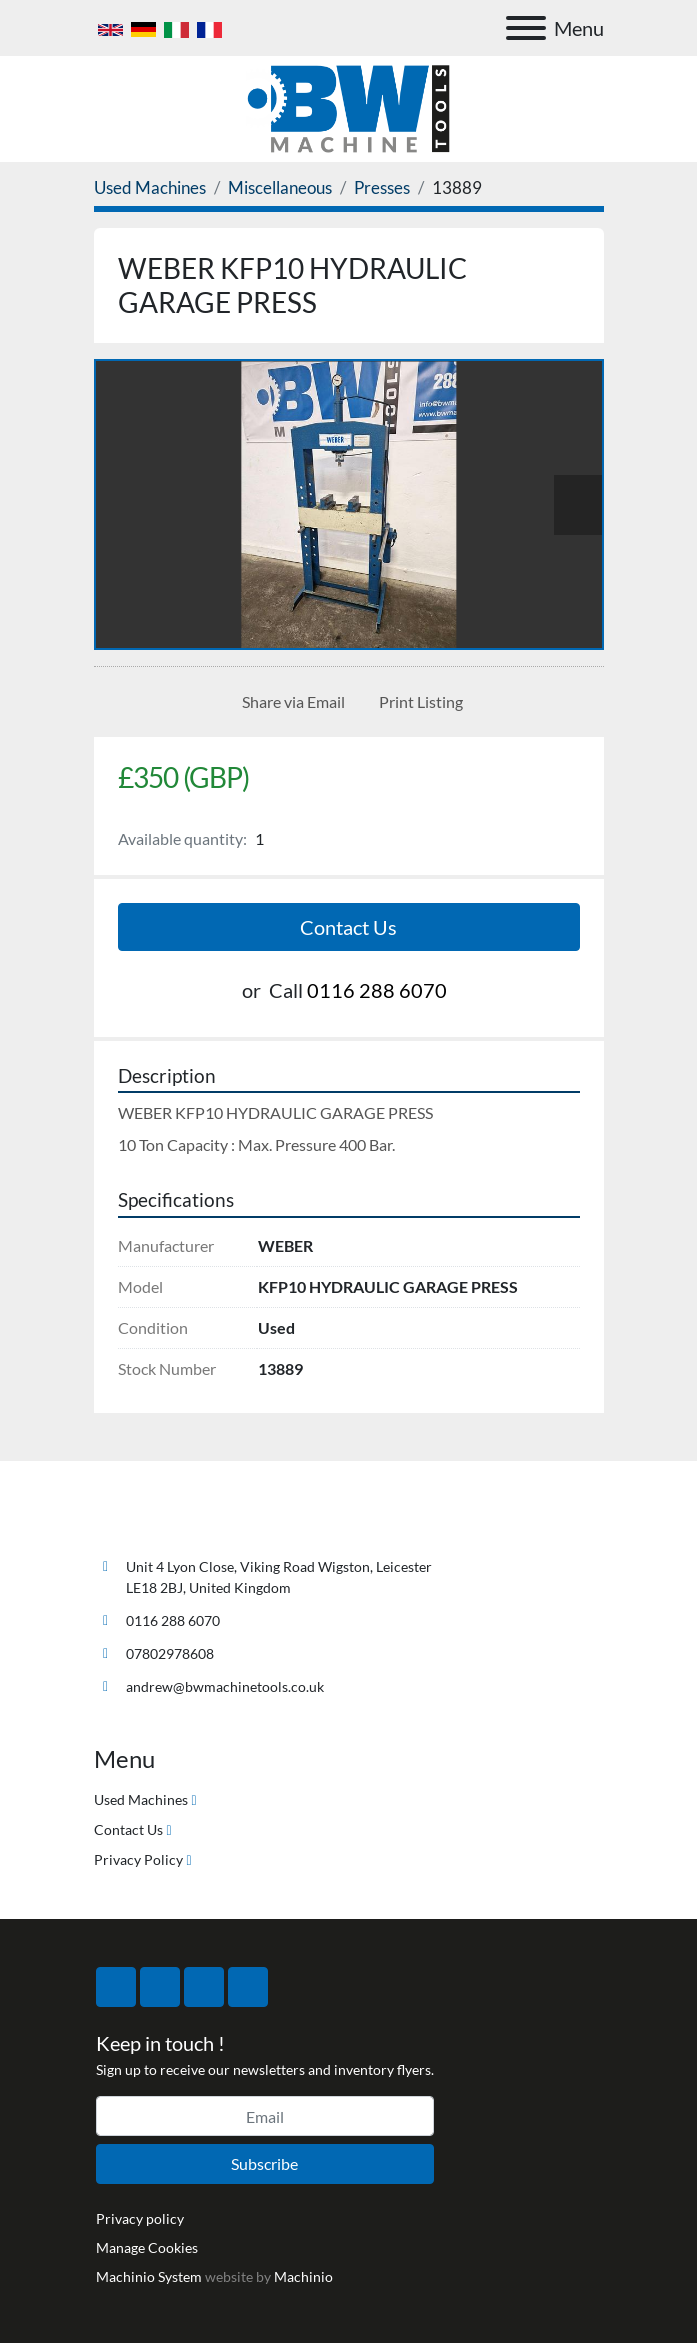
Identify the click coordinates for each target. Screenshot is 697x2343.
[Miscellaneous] (280, 187)
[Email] (265, 2116)
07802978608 (170, 1653)
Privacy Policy (138, 1859)
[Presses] (382, 187)
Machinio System (149, 2276)
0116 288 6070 (377, 990)
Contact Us (348, 927)
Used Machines (141, 1799)
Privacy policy (140, 2218)
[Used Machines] (150, 187)
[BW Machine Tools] (160, 1519)
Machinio (303, 2276)
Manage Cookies (147, 2247)
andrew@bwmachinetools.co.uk (225, 1686)
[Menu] (526, 28)
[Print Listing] (417, 702)
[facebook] (116, 1987)
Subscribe (264, 2163)
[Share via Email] (289, 702)
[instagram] (204, 1987)
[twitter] (160, 1987)
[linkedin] (248, 1987)
